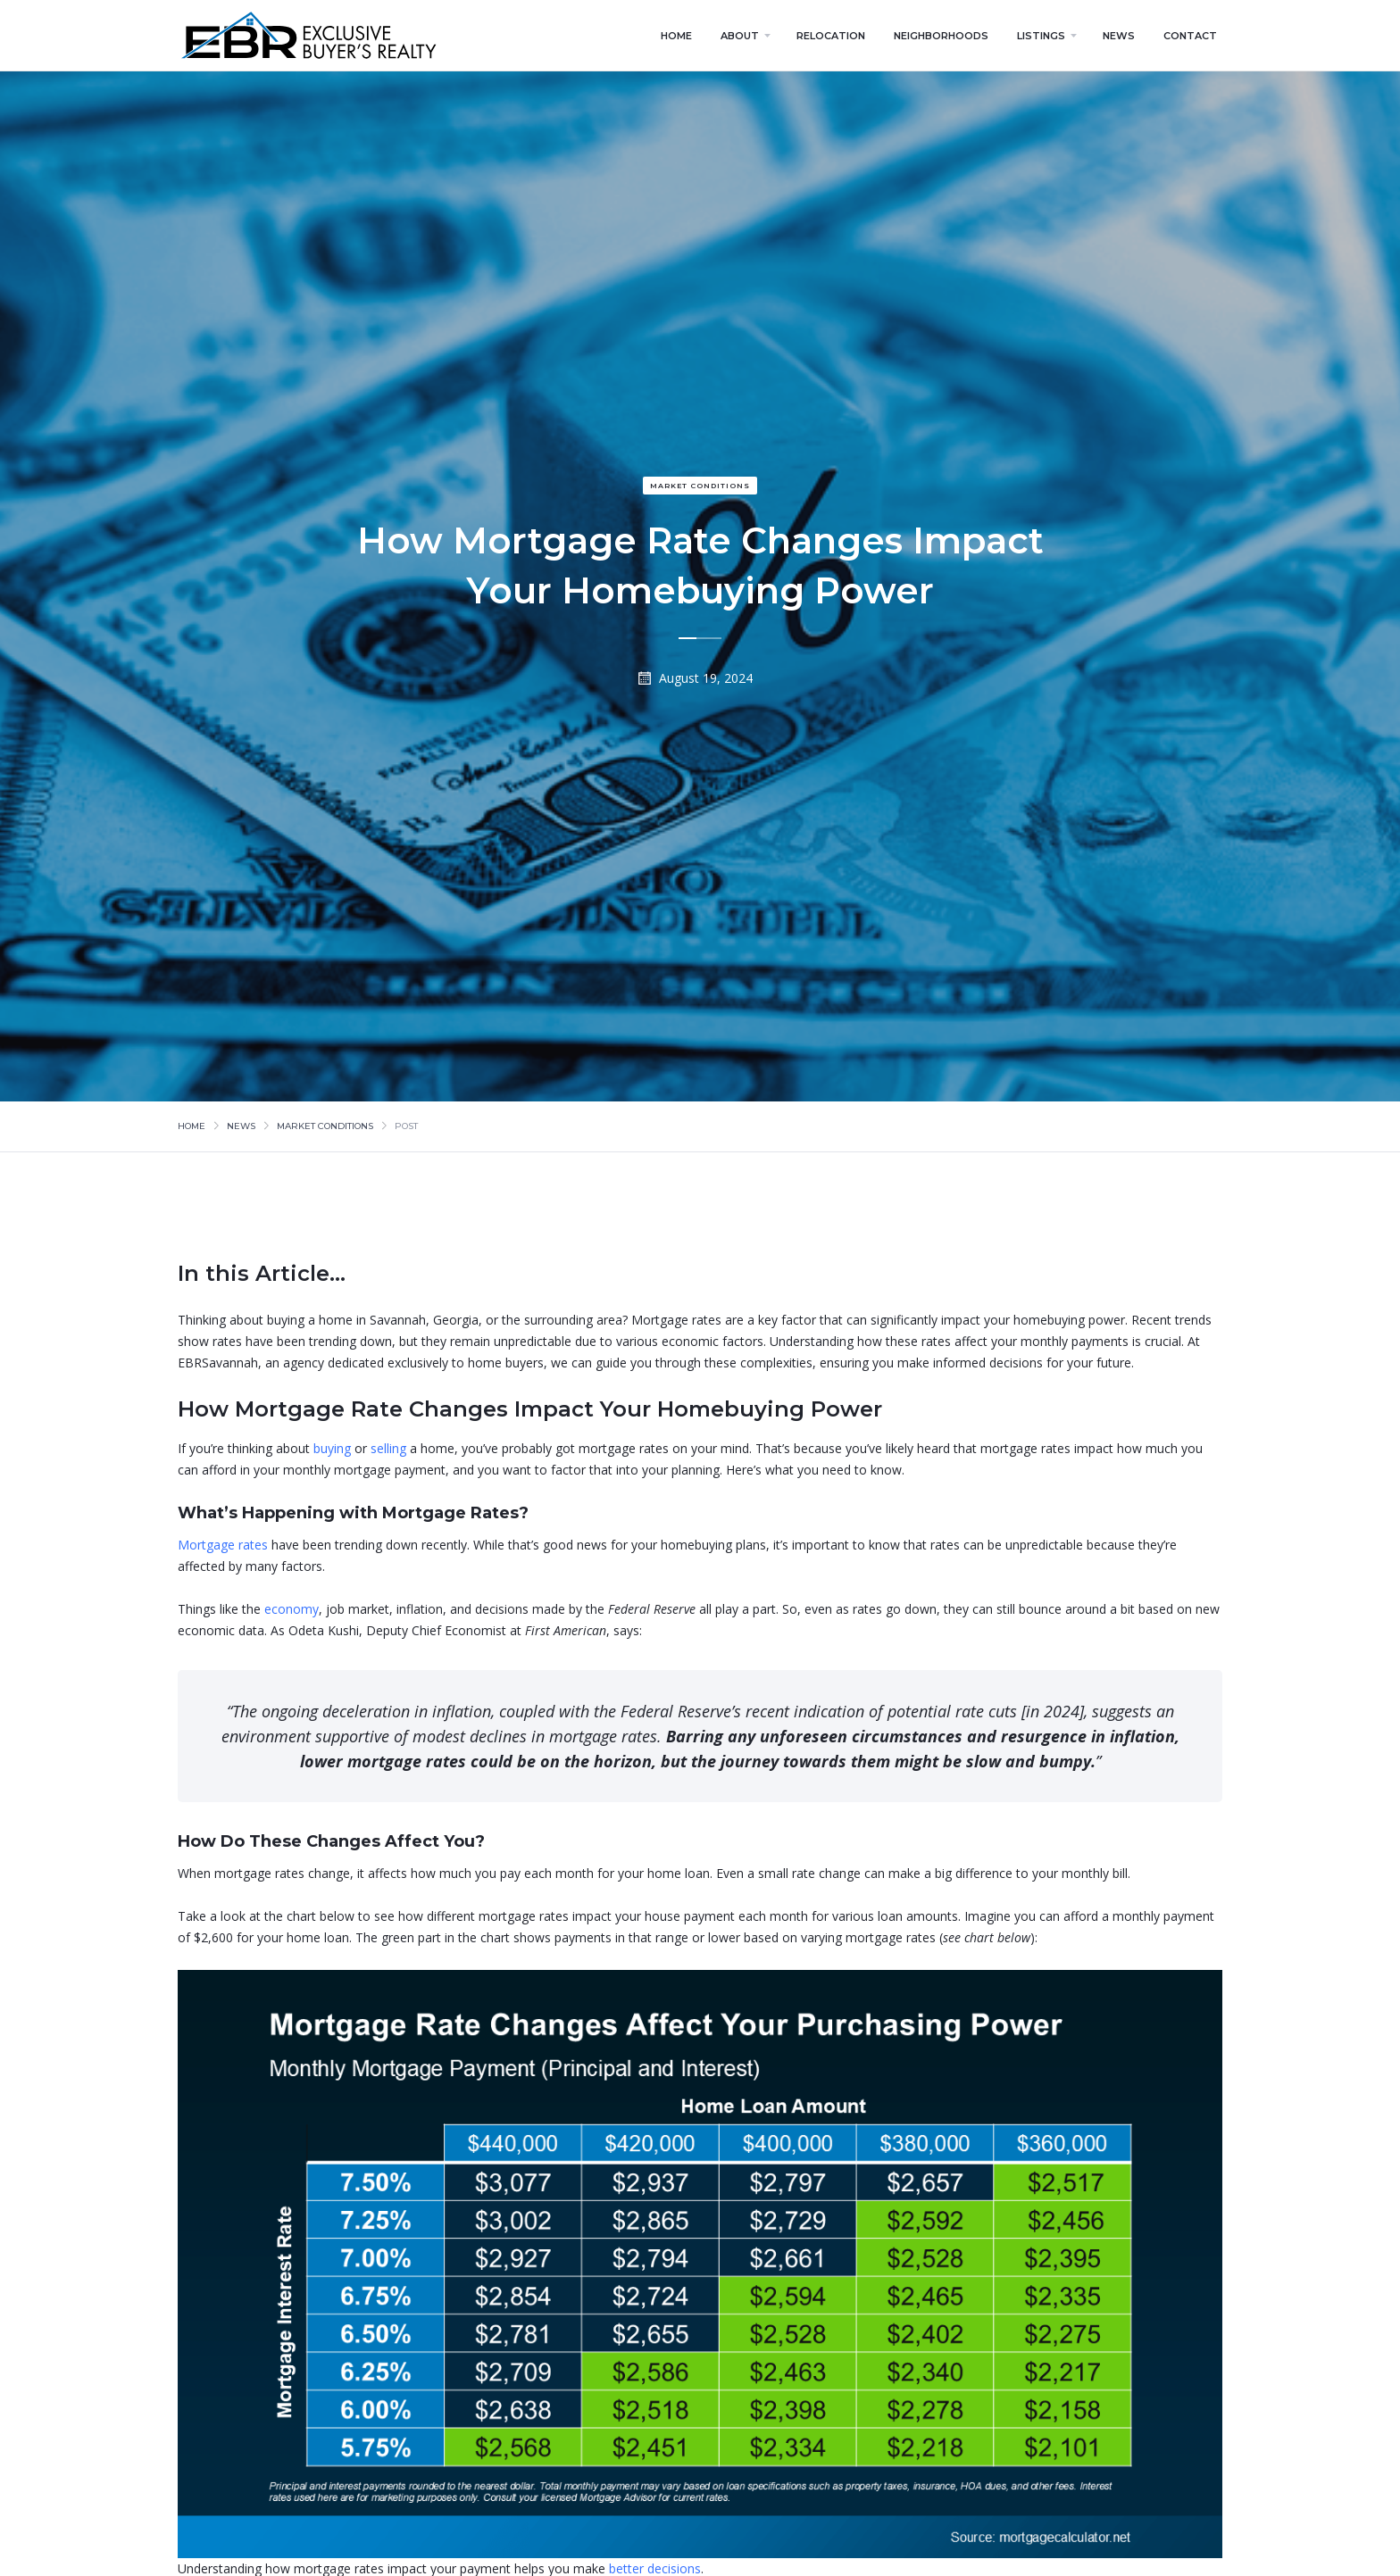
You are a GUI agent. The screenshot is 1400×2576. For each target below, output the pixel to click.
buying (332, 1448)
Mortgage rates (223, 1544)
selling (388, 1448)
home (676, 35)
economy (291, 1608)
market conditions (700, 485)
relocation (830, 35)
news (1119, 35)
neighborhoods (941, 35)
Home (191, 1126)
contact (1190, 35)
